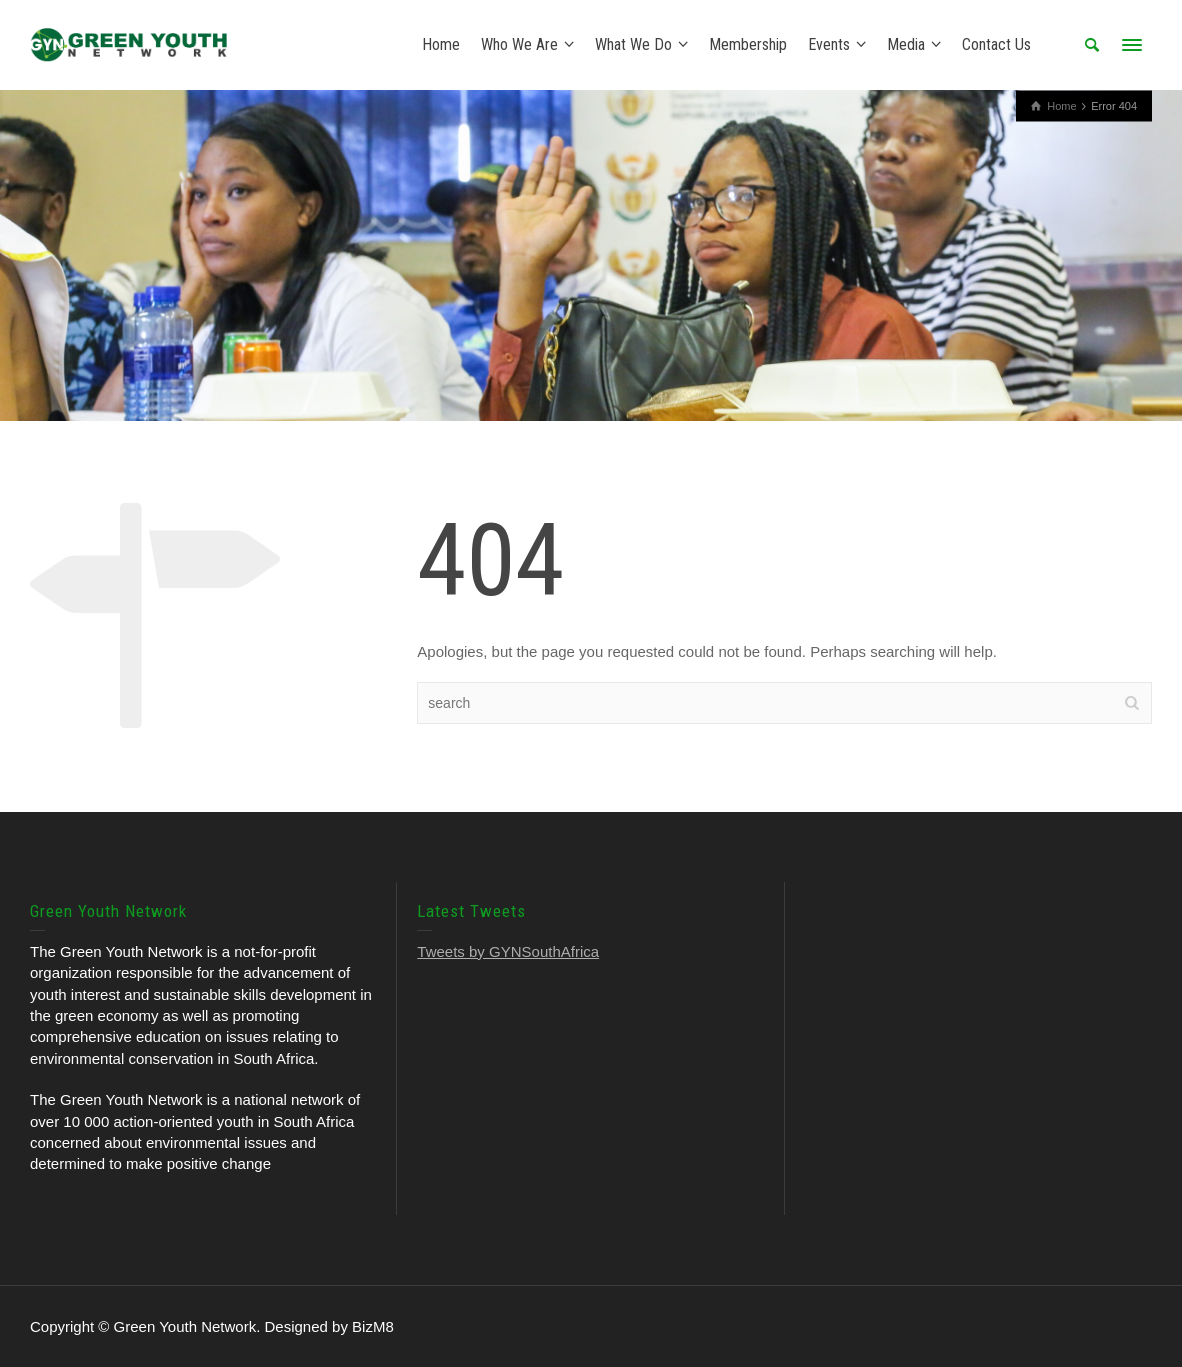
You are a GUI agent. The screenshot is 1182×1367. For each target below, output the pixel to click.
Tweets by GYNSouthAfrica (508, 951)
